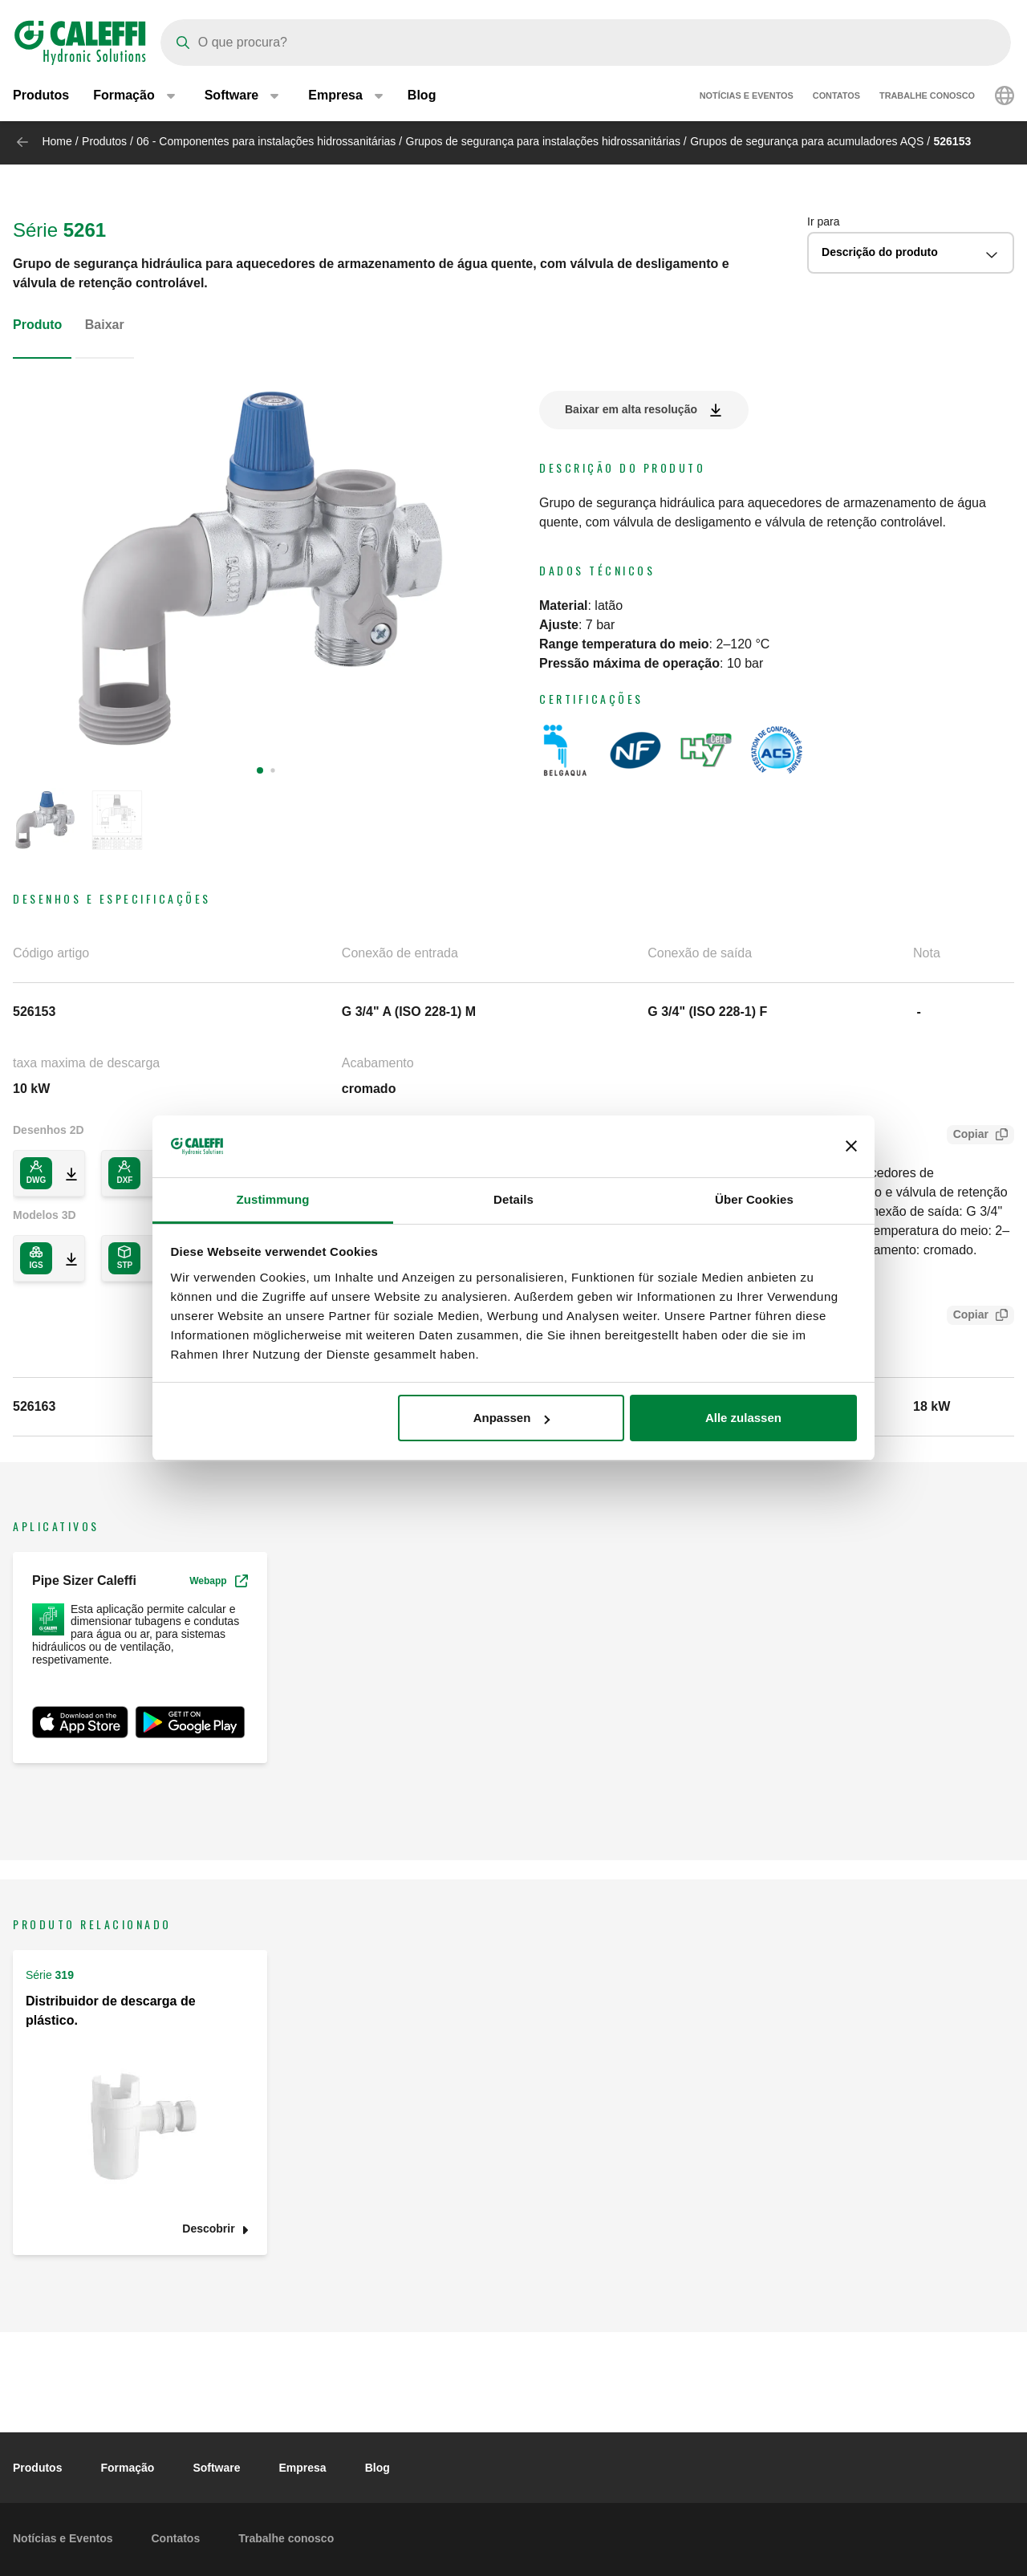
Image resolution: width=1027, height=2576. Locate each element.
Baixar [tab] (104, 324)
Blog (422, 96)
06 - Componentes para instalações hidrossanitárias (266, 141)
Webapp (218, 1580)
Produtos (41, 96)
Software (216, 2467)
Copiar (967, 1136)
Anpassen (511, 1417)
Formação (127, 2467)
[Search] (585, 42)
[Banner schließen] (851, 1146)
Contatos (836, 96)
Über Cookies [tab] (754, 1199)
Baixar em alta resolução (631, 409)
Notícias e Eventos (747, 96)
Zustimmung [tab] (273, 1199)
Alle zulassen (743, 1417)
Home (56, 141)
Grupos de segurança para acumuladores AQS (806, 141)
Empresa (303, 2467)
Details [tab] (513, 1199)
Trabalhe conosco (927, 96)
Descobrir (208, 2229)
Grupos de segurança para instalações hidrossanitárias (543, 141)
